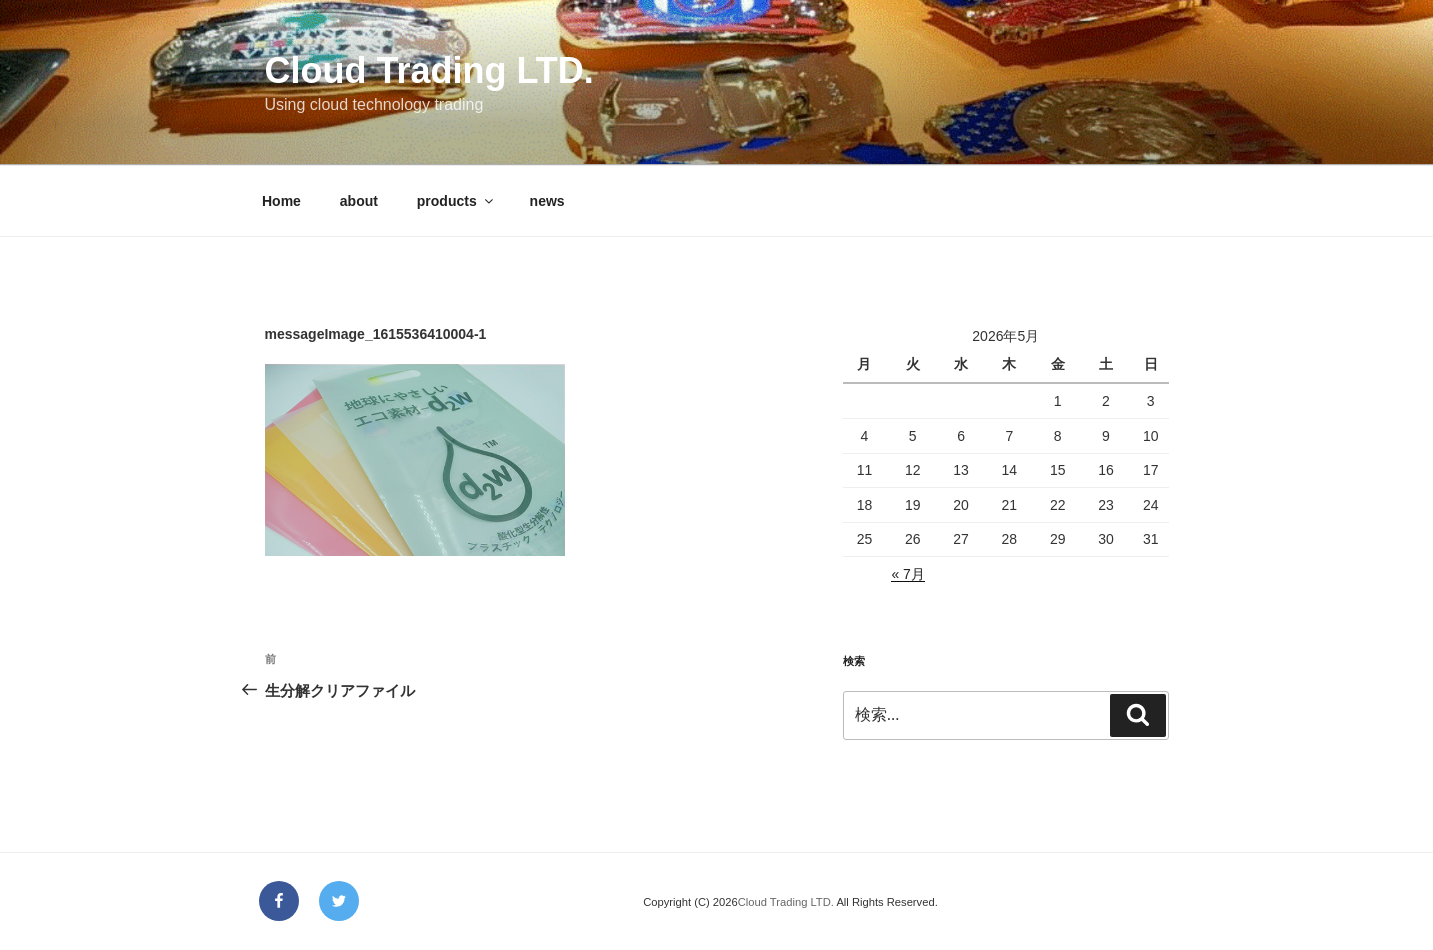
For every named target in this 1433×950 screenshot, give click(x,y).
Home (281, 201)
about (359, 201)
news (547, 201)
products (456, 201)
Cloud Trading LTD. (429, 70)
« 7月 (907, 574)
